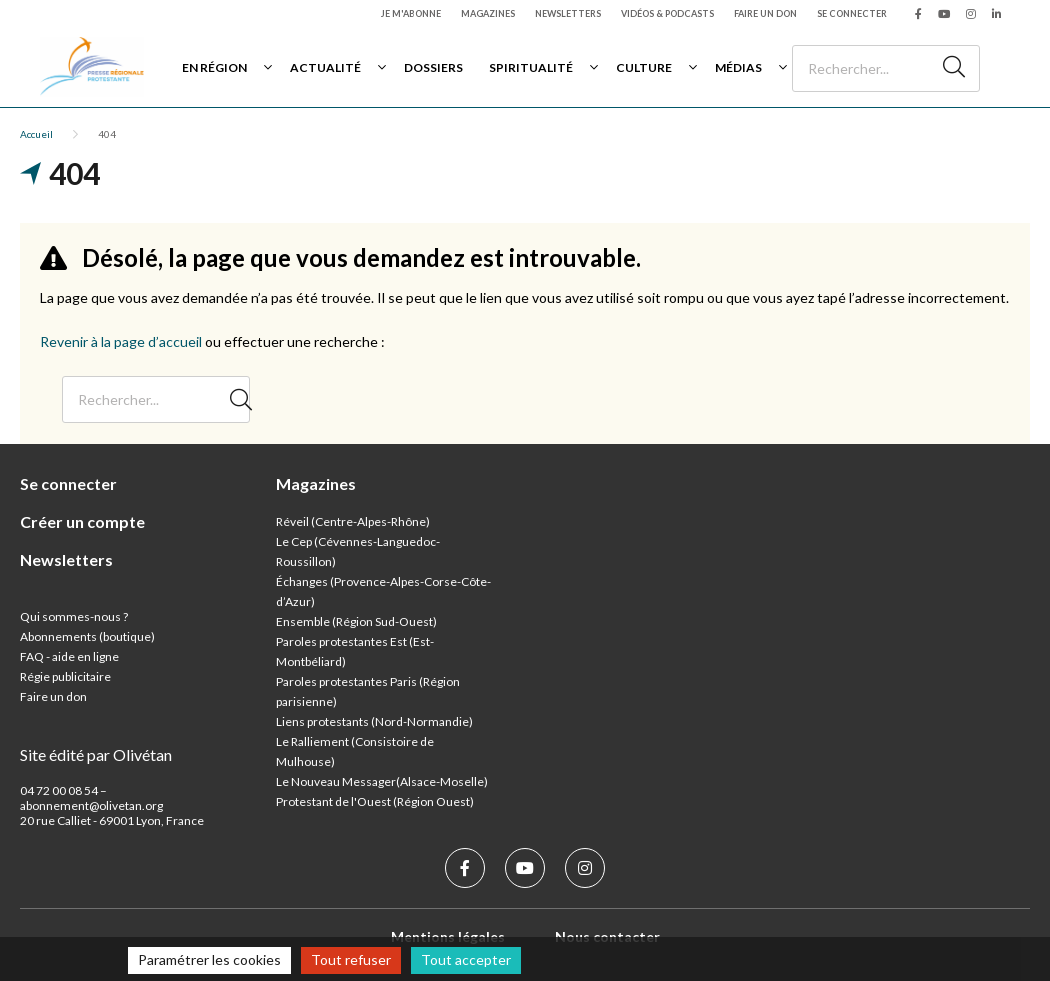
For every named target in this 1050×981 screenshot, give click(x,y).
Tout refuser (351, 959)
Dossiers (433, 67)
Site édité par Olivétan (96, 754)
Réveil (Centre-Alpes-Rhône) (353, 521)
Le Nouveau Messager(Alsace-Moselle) (382, 781)
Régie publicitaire (65, 676)
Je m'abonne (411, 13)
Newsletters (568, 13)
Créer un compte (82, 521)
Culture (644, 67)
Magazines (488, 13)
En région (214, 67)
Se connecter (852, 13)
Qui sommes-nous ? (74, 616)
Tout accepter (466, 959)
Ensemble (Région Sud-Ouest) (356, 621)
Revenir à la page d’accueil (121, 341)
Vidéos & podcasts (667, 13)
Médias (738, 67)
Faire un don (765, 13)
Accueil (36, 134)
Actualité (325, 67)
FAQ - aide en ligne (69, 656)
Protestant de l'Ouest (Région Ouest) (375, 801)
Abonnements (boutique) (87, 636)
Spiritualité (531, 67)
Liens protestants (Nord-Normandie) (374, 721)
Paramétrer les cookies (209, 959)
